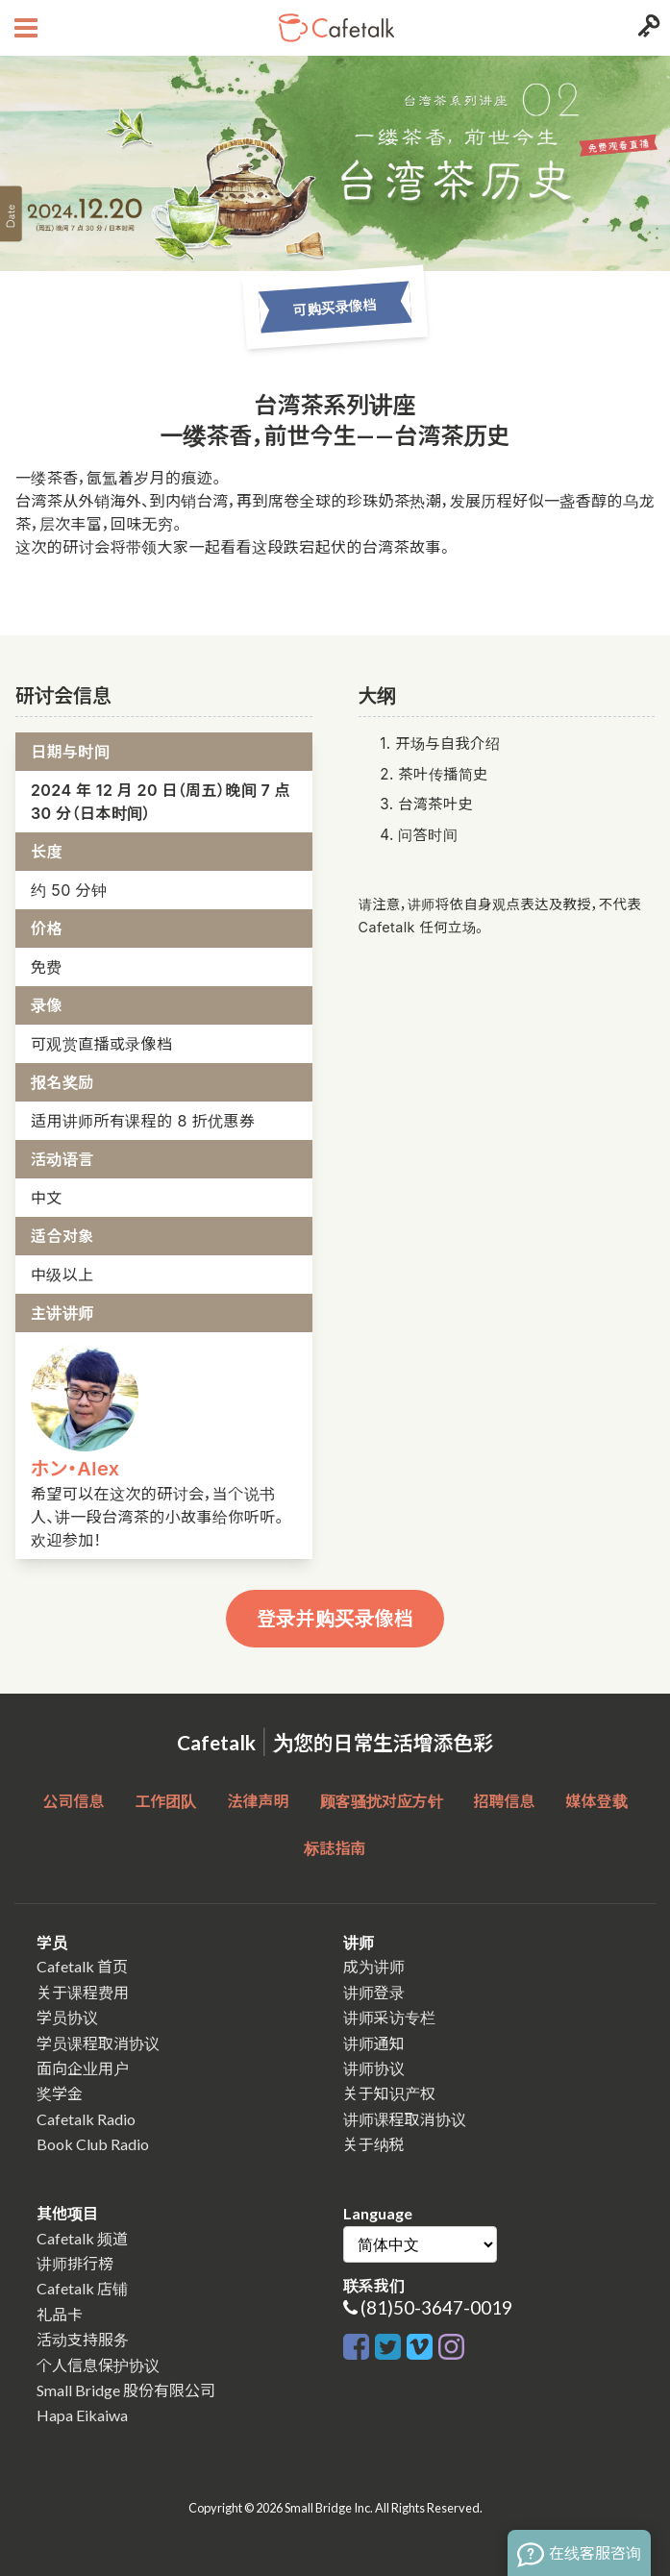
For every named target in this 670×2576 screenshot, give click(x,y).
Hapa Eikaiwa (82, 2415)
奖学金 (60, 2093)
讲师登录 (374, 1992)
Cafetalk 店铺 (82, 2288)
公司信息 (73, 1801)
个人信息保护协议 (98, 2365)
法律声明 (257, 1801)
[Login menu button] (646, 28)
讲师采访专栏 (389, 2017)
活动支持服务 (83, 2339)
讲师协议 (374, 2068)
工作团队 (165, 1801)
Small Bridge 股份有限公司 (126, 2390)
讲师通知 (374, 2043)
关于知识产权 (389, 2093)
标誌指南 (334, 1848)
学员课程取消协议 (98, 2043)
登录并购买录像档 (335, 1618)
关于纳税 (374, 2144)
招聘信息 (504, 1801)
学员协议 (67, 2017)
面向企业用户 (83, 2068)
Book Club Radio (93, 2144)
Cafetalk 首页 (82, 1966)
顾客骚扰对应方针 (381, 1801)
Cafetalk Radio (86, 2119)
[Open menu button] (23, 28)
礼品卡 (60, 2314)
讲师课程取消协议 (404, 2119)
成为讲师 (374, 1966)
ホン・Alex (75, 1468)
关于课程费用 (83, 1992)
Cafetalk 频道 (82, 2238)
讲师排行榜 (75, 2263)
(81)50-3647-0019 (436, 2307)
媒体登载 (597, 1801)
